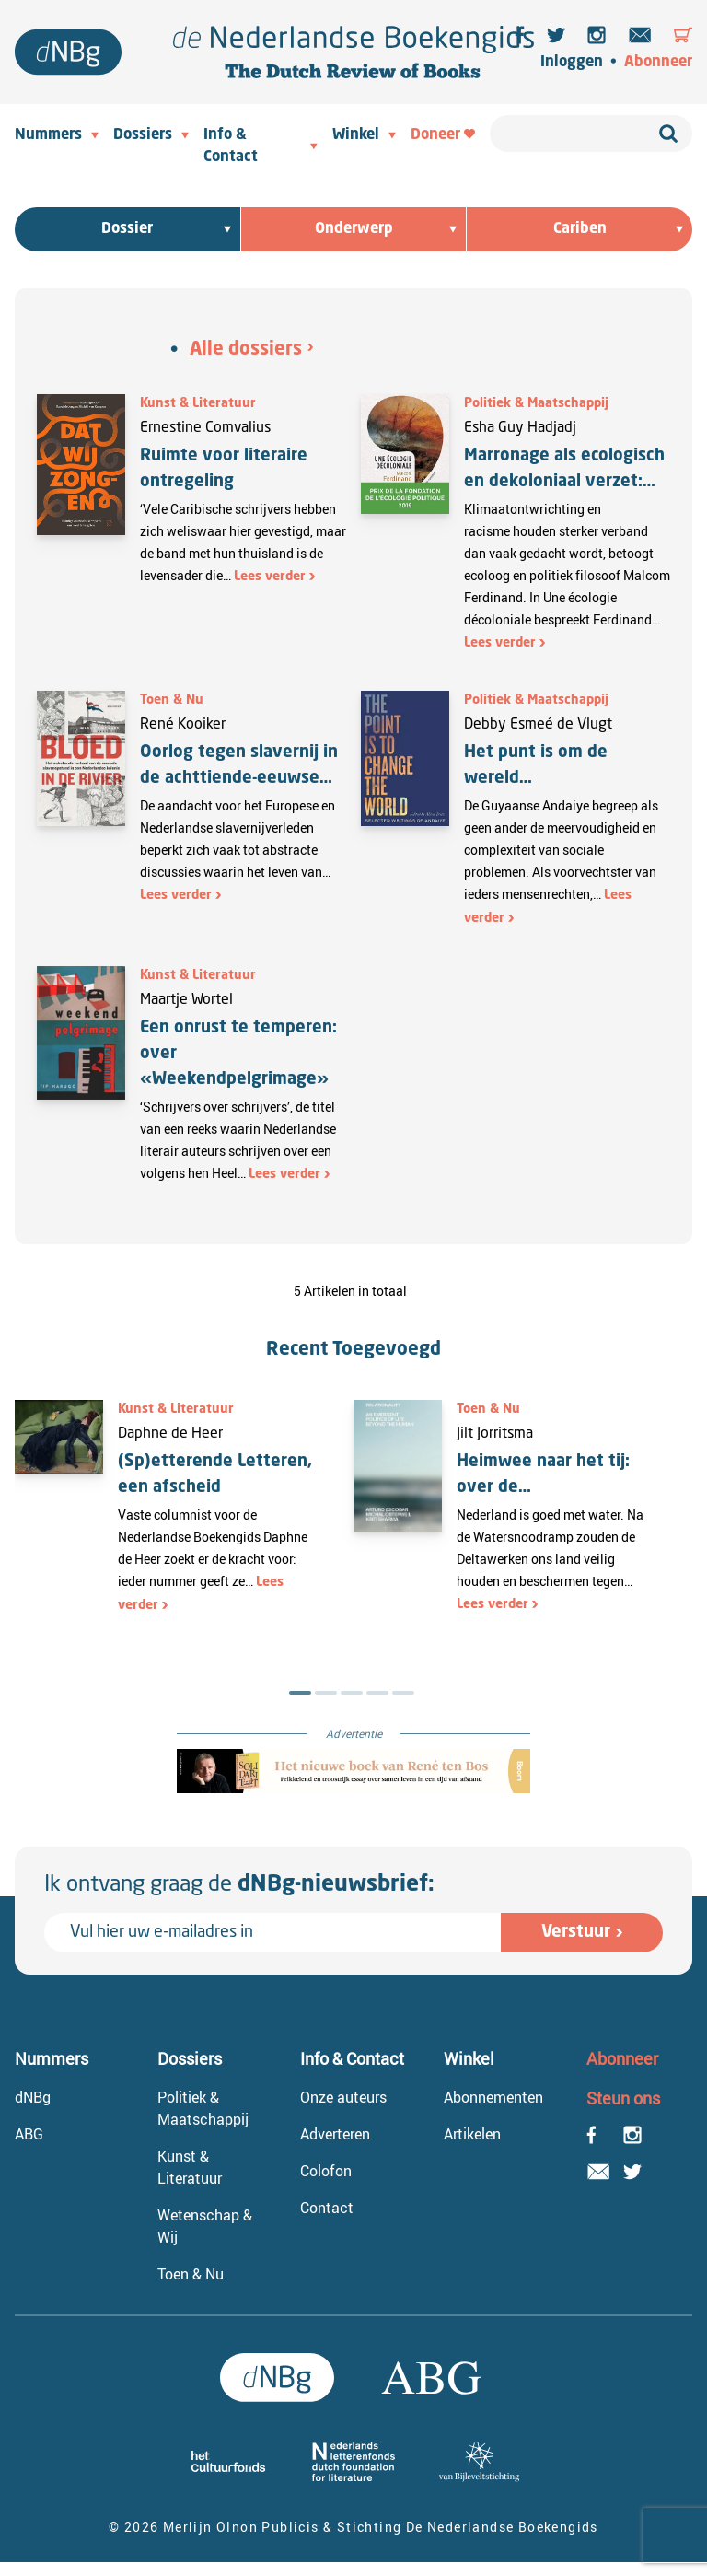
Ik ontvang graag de (239, 1885)
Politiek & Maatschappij (536, 403)
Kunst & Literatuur (198, 403)
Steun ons (623, 2098)
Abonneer (658, 62)
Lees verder (270, 576)
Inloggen (571, 62)
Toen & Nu (171, 700)
